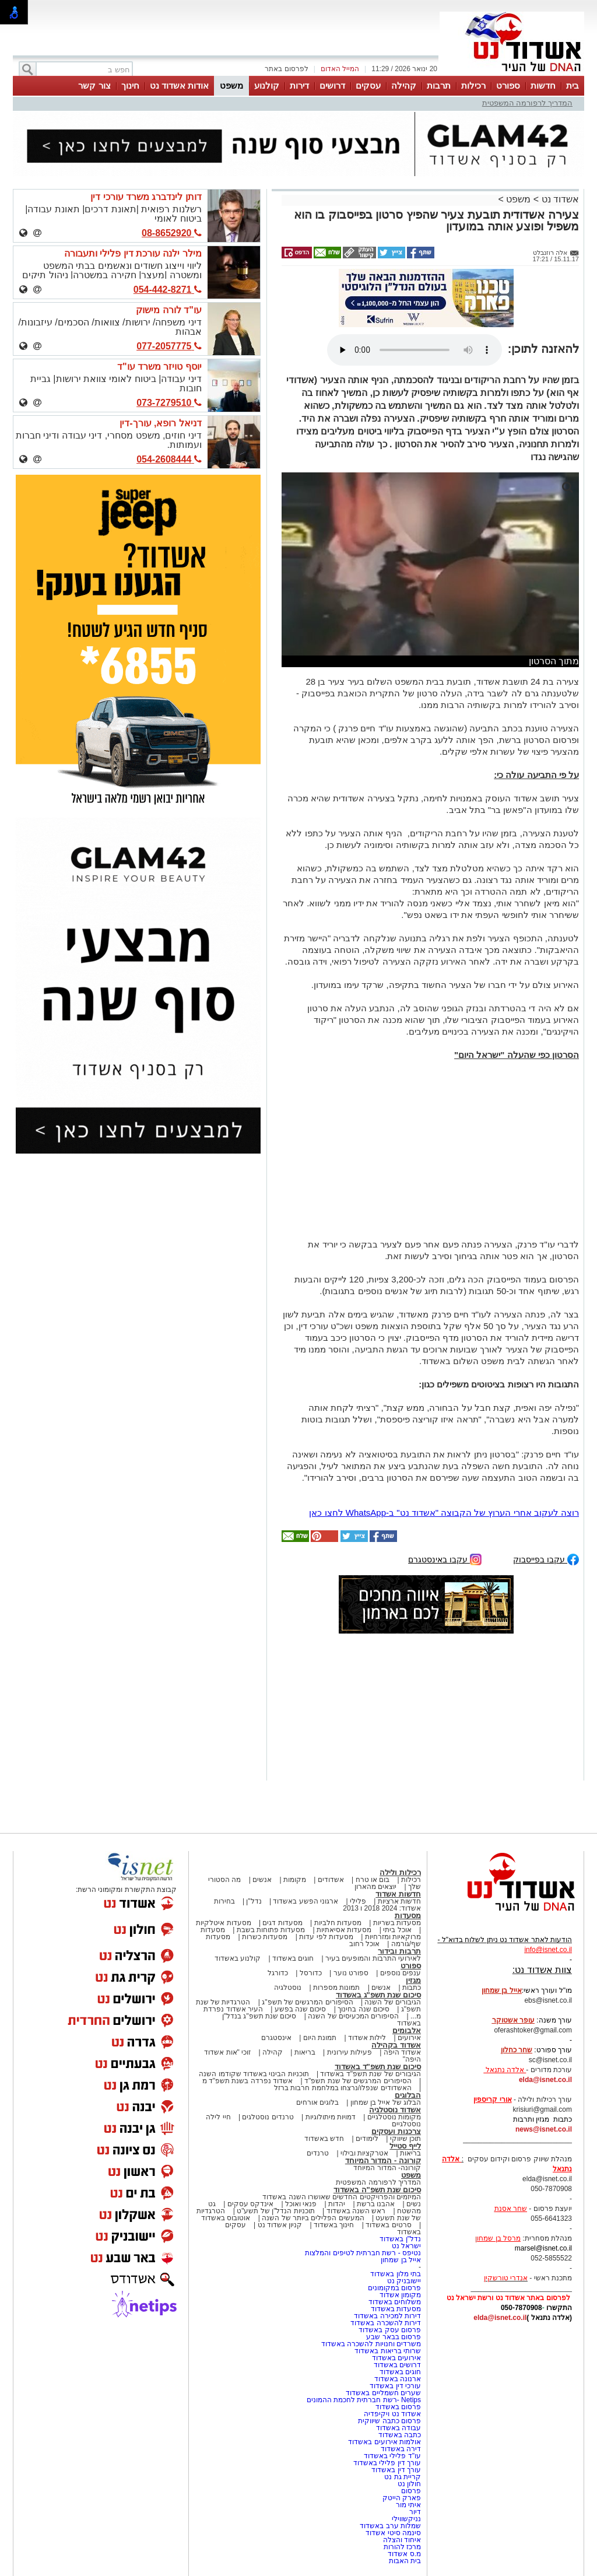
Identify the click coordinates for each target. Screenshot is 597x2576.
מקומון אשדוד (400, 2295)
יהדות (336, 2204)
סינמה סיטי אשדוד (393, 2533)
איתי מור (408, 2505)
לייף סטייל (405, 2146)
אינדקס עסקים (250, 2204)
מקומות (294, 1880)
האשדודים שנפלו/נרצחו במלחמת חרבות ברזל (343, 2088)
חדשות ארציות (399, 1901)
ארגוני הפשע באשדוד (305, 1901)
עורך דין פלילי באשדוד (386, 2463)
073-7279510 (169, 403)
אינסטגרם (276, 2038)
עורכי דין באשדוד (395, 2386)
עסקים (368, 85)
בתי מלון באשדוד (395, 2274)
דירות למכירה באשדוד (387, 2316)
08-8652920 (172, 233)
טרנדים (318, 2153)
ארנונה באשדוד (397, 2379)
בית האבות (405, 2561)
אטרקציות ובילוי (364, 2153)
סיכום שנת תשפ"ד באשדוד (378, 2066)
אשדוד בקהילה (396, 2045)
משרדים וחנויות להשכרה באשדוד (371, 2344)
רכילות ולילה (400, 1872)
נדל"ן (253, 1901)
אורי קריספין (492, 2099)
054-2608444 (169, 459)
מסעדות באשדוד (396, 2309)
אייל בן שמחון (401, 2260)
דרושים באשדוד (397, 2365)
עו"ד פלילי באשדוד (391, 2456)
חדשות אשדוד (398, 1894)
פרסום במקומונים (394, 2288)
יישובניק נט (403, 2281)
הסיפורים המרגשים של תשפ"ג (307, 2002)
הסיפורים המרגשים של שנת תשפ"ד (357, 2081)
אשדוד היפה (401, 2052)
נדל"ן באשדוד (400, 2239)
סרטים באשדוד (388, 2225)
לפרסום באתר (286, 69)
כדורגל (278, 1973)
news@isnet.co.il (543, 2129)
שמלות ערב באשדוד (390, 2526)
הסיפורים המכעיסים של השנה (353, 2016)
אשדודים (331, 1880)
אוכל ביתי (396, 1930)
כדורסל (311, 1973)
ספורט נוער (350, 1973)
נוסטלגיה (287, 1987)
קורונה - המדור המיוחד (383, 2160)
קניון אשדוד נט (278, 2225)
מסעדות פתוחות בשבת (271, 1930)
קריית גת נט (402, 2477)
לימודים (366, 2139)
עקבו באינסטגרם (445, 1559)
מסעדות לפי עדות (326, 1937)
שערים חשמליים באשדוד (383, 2393)
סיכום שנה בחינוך (363, 2009)
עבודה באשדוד (397, 2428)
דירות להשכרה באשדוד (385, 2323)
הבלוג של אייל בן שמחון (385, 2102)
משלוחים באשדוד (394, 2302)
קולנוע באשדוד (238, 1958)
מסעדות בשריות (397, 1923)
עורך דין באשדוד (396, 2470)
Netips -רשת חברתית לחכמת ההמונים (364, 2400)
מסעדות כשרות (264, 1937)
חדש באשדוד (324, 2139)
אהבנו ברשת (376, 2204)
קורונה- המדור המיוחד (387, 2168)
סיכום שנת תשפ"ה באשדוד (377, 2189)
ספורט (508, 85)
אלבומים (406, 2030)
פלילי (358, 1901)
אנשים (262, 1880)
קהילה (403, 85)
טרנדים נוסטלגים (267, 2117)
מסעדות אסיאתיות (344, 1930)
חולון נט (408, 2484)
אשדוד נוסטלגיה (395, 2109)
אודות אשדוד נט (179, 85)
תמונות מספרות (335, 1987)
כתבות (411, 1987)
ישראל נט (406, 2246)
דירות (299, 85)
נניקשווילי (406, 2519)
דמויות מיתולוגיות (330, 2117)
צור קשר (94, 85)
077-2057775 (169, 346)
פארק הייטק (401, 2498)
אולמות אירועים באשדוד (384, 2442)
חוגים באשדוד (293, 1958)
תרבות (439, 85)
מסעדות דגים (282, 1923)
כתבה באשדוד (398, 2435)
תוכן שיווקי (405, 2139)
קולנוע (266, 85)
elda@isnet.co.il (545, 2080)
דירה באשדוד (401, 2449)
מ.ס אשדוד (404, 2554)
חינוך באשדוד (334, 2225)
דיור (415, 2512)
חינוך (130, 85)
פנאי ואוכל (301, 2204)
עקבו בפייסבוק (546, 1559)
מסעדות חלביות (337, 1923)
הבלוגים (408, 2095)
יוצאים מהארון (375, 1887)
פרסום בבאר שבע (393, 2337)
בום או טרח (373, 1880)
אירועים (409, 2038)
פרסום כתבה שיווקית (388, 2421)
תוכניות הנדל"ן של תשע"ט (276, 2211)
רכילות (473, 85)
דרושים (332, 85)
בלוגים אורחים (317, 2102)
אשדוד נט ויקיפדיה (391, 2414)
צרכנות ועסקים (396, 2131)
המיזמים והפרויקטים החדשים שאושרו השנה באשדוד (341, 2197)
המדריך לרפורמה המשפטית (527, 103)
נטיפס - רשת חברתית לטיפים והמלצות (363, 2253)
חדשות (543, 85)
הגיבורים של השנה (392, 2002)
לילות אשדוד (367, 2038)
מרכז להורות (402, 2547)
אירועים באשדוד (396, 2358)
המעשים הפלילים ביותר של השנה (313, 2218)
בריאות (304, 2052)
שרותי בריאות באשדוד (387, 2351)
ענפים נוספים (400, 1973)
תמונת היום (319, 2038)
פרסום (410, 2491)
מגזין (413, 1980)
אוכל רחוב (364, 1944)
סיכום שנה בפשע (300, 2009)
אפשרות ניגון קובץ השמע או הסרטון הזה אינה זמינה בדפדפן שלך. (414, 350)
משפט (231, 85)
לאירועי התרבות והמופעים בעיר (373, 1958)
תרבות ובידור (399, 1951)
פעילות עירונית (349, 2052)
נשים (413, 2204)
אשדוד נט (559, 199)
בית (572, 85)
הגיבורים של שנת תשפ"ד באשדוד (369, 2074)
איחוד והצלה (402, 2540)
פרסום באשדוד (397, 2407)
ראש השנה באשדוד (356, 2211)
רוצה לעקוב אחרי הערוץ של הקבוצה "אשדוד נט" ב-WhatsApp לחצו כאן (444, 1512)
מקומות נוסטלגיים (393, 2117)
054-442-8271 (168, 290)
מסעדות (408, 1915)
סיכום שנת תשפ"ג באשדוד (378, 1994)
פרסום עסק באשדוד (390, 2330)
